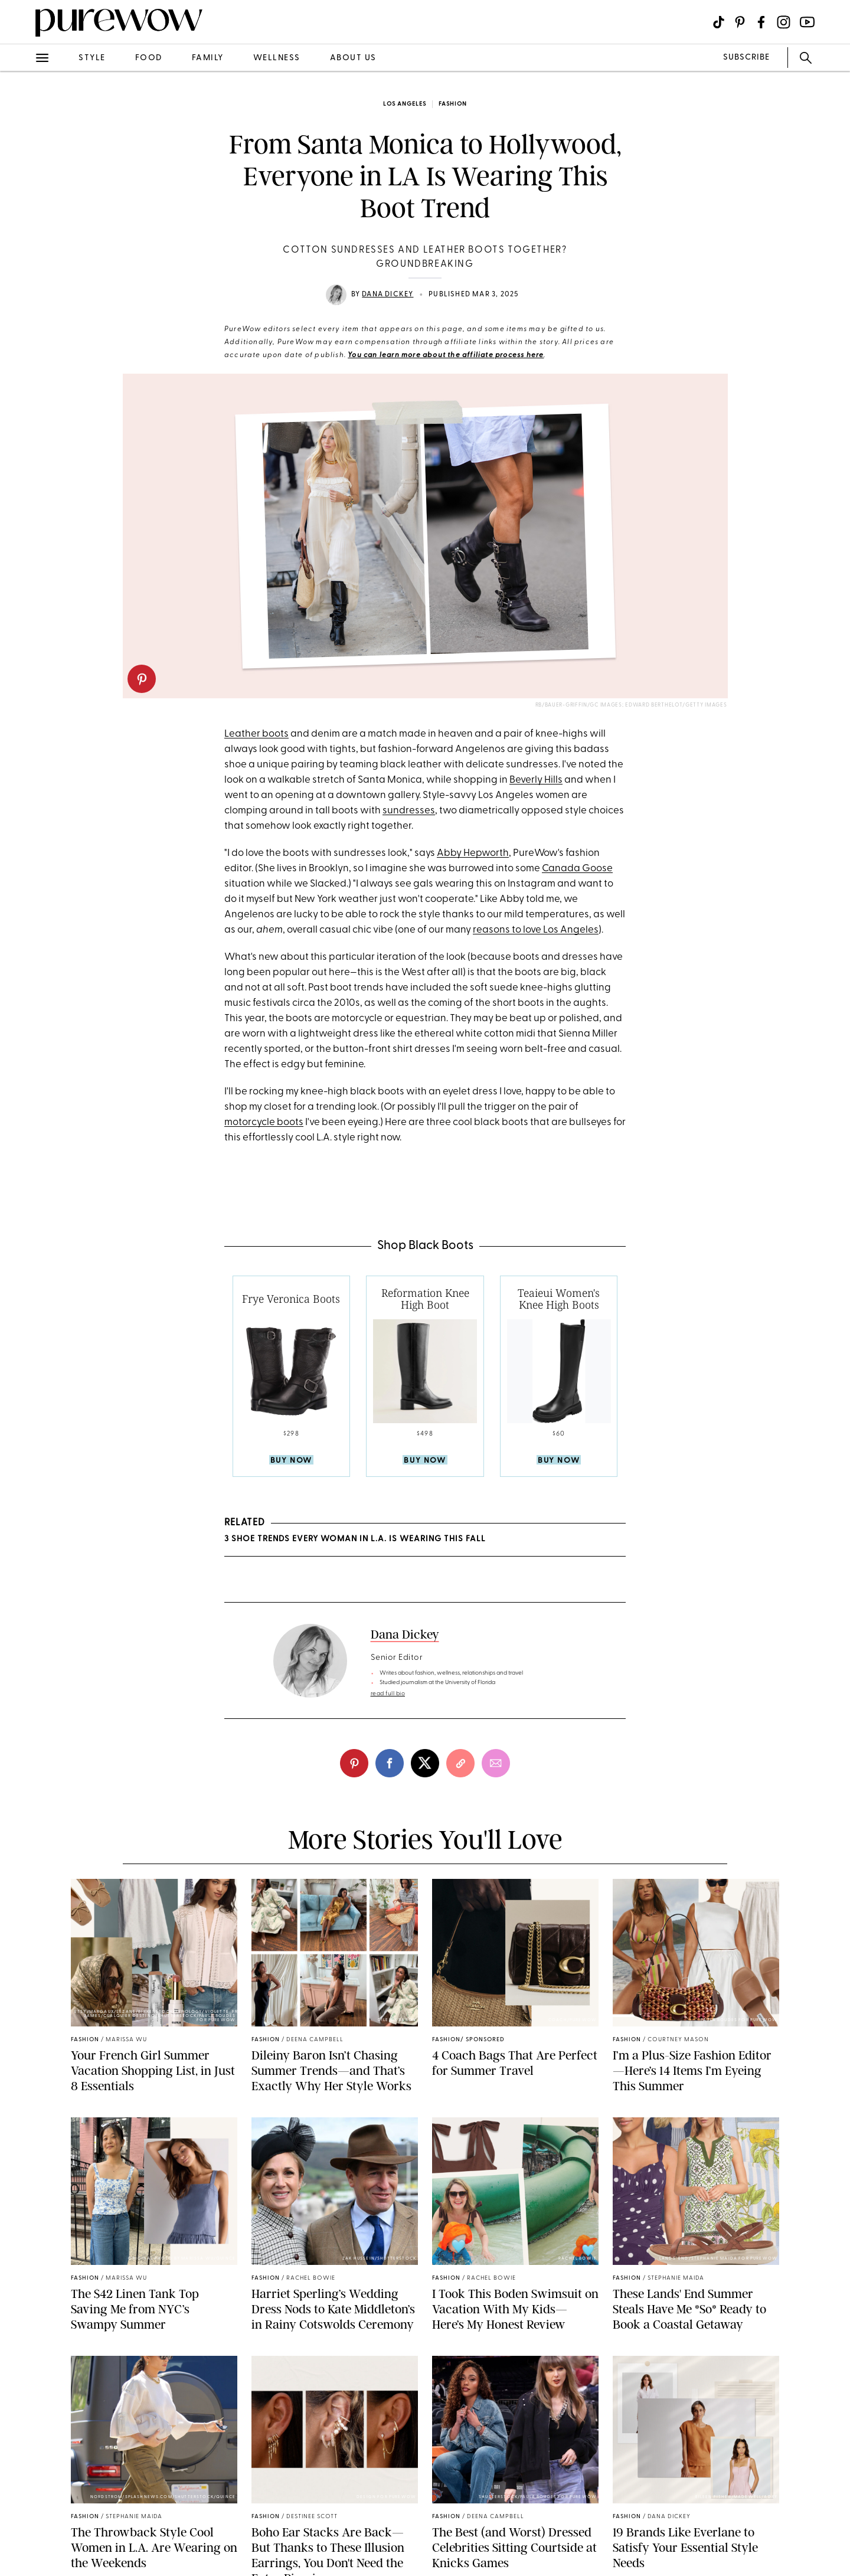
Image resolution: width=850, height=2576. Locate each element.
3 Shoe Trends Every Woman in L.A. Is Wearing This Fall (355, 1539)
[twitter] (425, 1763)
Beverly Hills (536, 780)
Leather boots (256, 734)
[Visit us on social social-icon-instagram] (783, 22)
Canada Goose (577, 869)
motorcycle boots (263, 1122)
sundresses (408, 811)
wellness (276, 58)
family (208, 58)
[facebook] (389, 1763)
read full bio (388, 1694)
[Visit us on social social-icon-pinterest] (740, 22)
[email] (496, 1763)
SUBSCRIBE (746, 57)
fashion (453, 104)
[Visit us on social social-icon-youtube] (807, 22)
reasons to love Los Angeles (536, 930)
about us (353, 58)
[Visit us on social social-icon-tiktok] (718, 22)
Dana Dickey (387, 294)
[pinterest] (142, 679)
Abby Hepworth (473, 853)
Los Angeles (404, 104)
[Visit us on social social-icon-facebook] (761, 22)
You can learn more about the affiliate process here (446, 355)
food (148, 58)
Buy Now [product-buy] (291, 1460)
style (92, 58)
